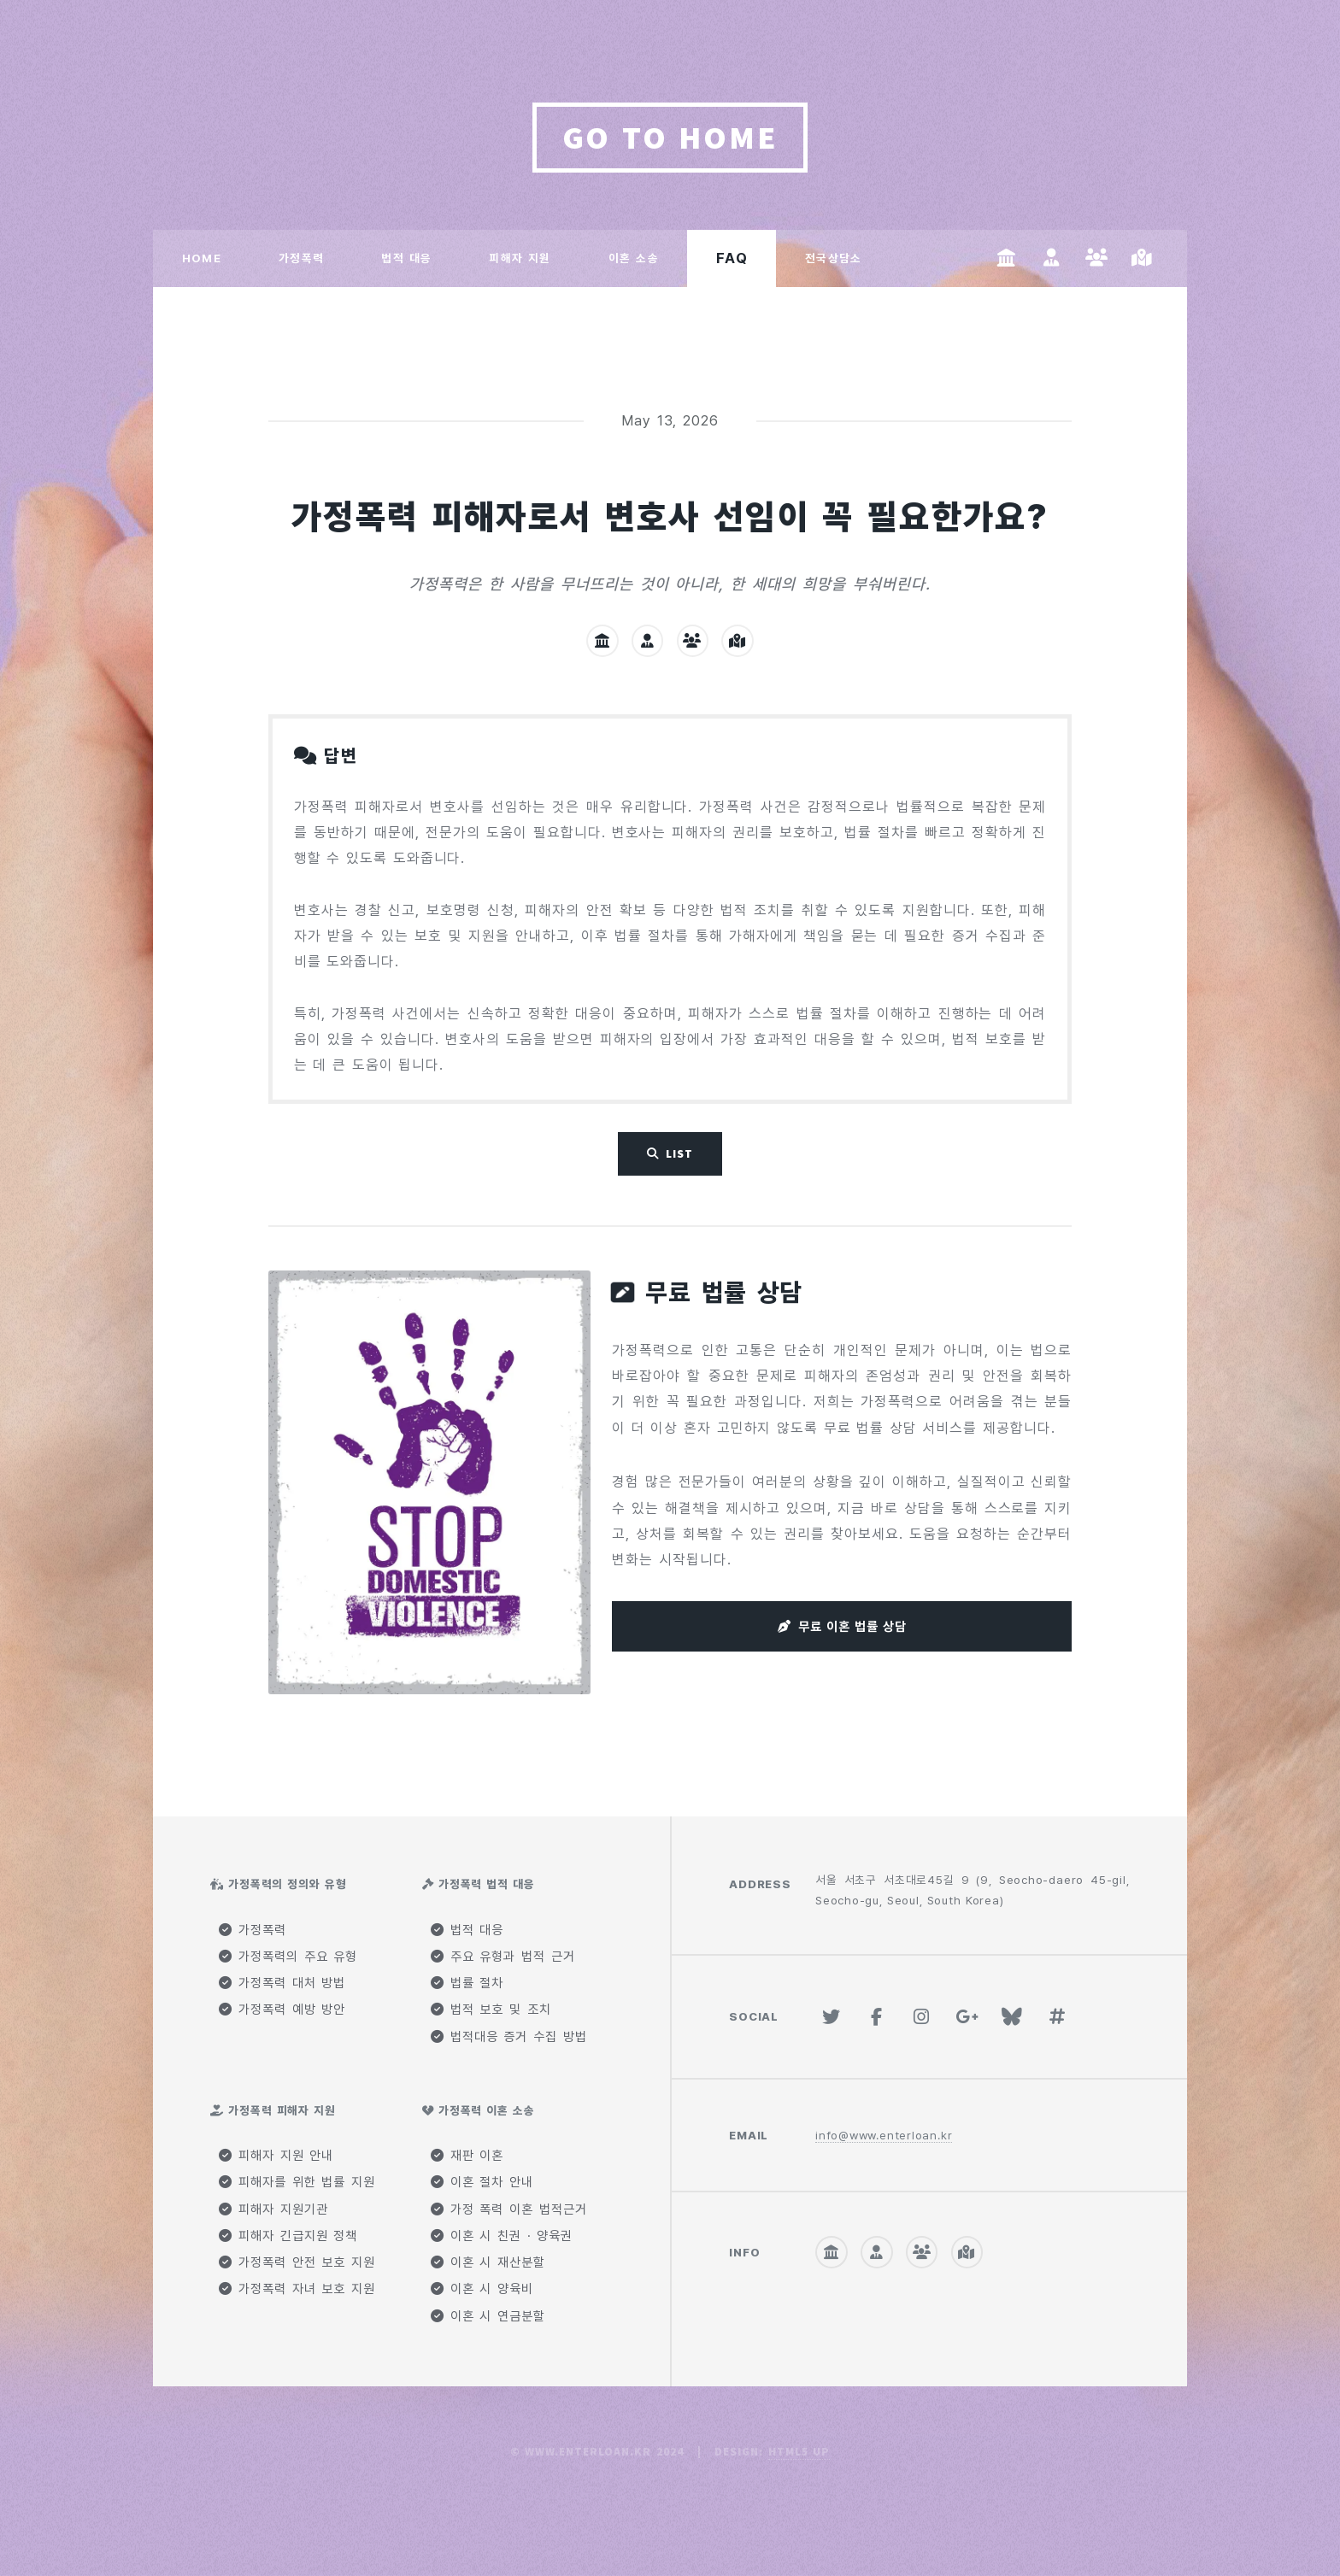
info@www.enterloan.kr (883, 2135)
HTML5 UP (799, 2451)
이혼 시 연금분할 (488, 2316)
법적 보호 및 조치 (490, 2009)
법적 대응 (406, 258)
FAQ (732, 258)
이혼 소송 (633, 258)
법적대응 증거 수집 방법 (508, 2037)
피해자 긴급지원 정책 (288, 2236)
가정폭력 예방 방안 (282, 2009)
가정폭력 (301, 258)
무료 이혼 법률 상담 (852, 1626)
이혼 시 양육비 (482, 2289)
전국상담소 (833, 258)
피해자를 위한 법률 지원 (296, 2182)
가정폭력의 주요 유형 (288, 1956)
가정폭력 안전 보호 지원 (296, 2262)
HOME (201, 258)
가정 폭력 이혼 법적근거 (508, 2209)
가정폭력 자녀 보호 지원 (296, 2289)
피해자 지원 (519, 258)
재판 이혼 (467, 2155)
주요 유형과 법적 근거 (502, 1956)
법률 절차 (467, 1983)
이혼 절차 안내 (482, 2182)
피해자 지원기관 (273, 2209)
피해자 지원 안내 (276, 2155)
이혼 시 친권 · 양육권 (502, 2236)
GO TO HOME (670, 137)
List (679, 1154)
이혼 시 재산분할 (488, 2262)
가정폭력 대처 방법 (282, 1983)
